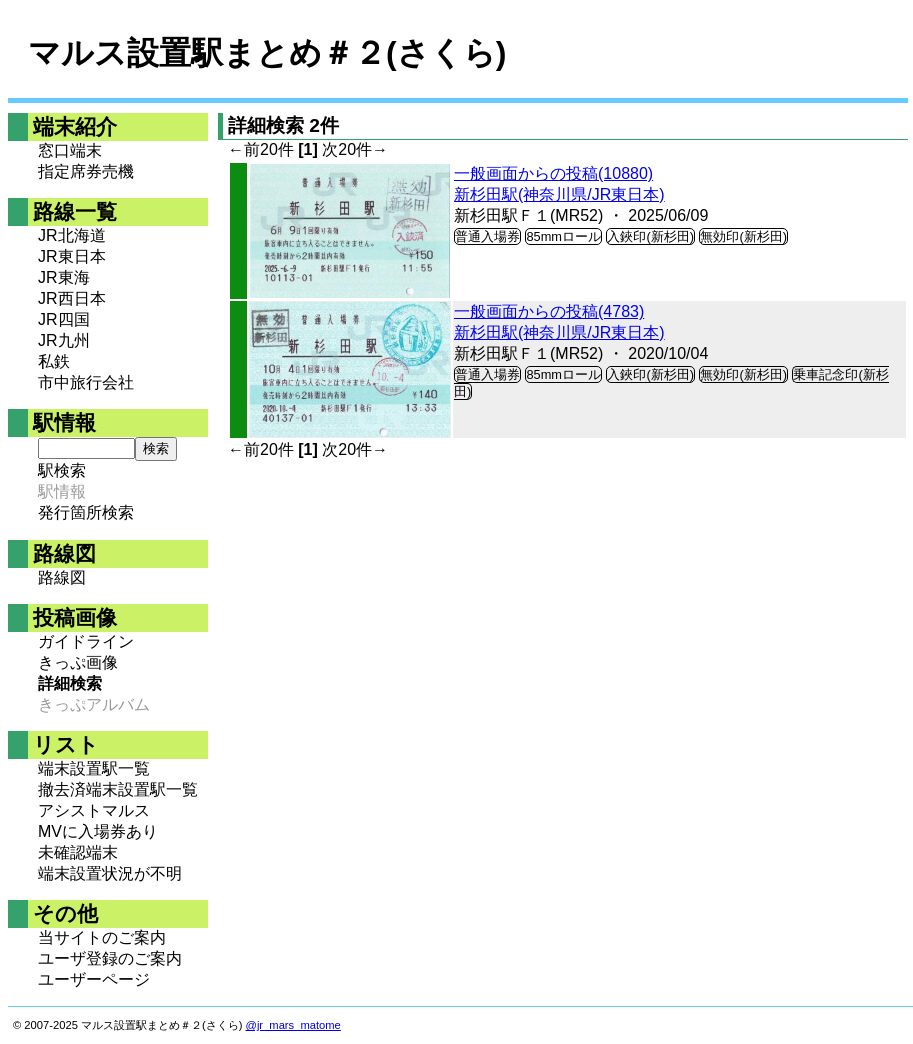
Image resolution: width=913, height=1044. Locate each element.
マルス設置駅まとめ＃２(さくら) (267, 53)
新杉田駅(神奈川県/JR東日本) (559, 194)
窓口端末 (70, 150)
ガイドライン (86, 641)
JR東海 (64, 277)
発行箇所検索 (86, 512)
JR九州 (64, 340)
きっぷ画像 (78, 662)
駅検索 (62, 470)
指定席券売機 (86, 171)
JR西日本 (72, 298)
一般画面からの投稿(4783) (549, 311)
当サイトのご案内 (102, 937)
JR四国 (64, 319)
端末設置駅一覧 (94, 768)
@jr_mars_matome (293, 1025)
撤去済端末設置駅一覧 (118, 789)
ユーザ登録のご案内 (110, 958)
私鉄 (54, 361)
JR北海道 (72, 235)
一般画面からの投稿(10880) (553, 173)
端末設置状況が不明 (110, 873)
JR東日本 (72, 256)
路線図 (62, 577)
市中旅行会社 (86, 382)
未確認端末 (78, 852)
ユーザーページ (94, 979)
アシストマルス (94, 810)
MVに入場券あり (98, 831)
